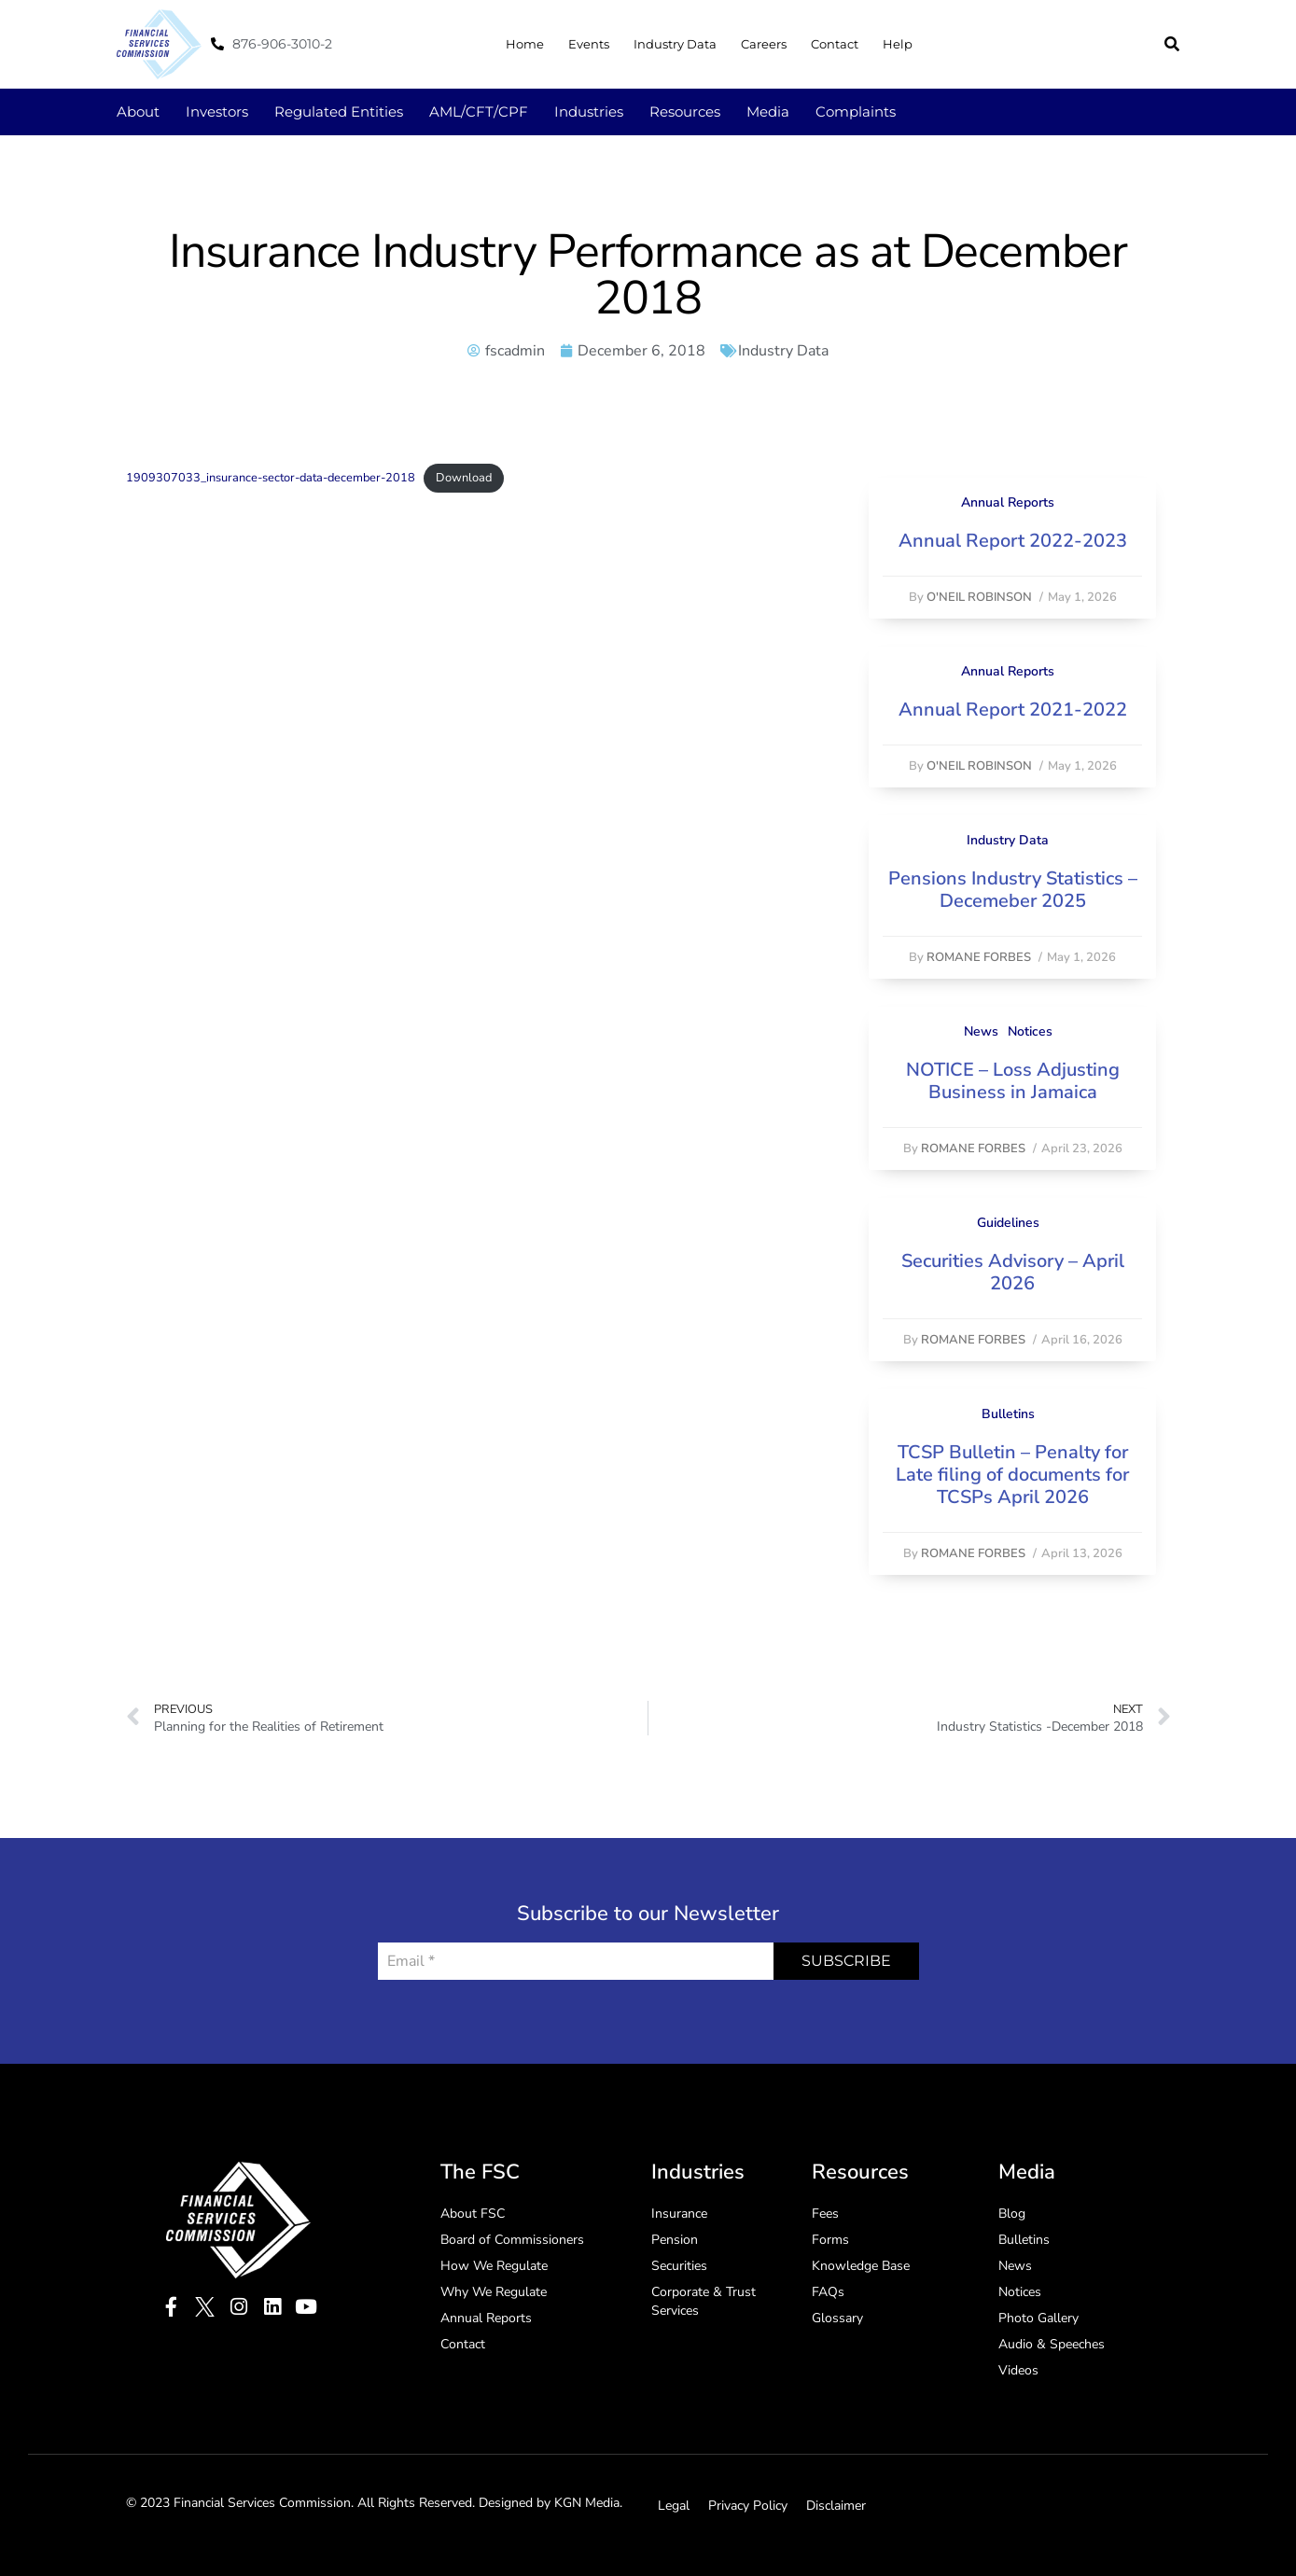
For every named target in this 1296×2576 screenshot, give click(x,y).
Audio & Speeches (1051, 2344)
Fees (825, 2213)
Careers (764, 43)
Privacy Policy (747, 2505)
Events (588, 43)
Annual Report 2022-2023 (1013, 540)
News (981, 1031)
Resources (684, 111)
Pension (674, 2240)
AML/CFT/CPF (478, 111)
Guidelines (1008, 1223)
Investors (217, 111)
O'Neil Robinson (979, 597)
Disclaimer (836, 2505)
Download (464, 477)
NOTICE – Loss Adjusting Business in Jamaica (1013, 1081)
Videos (1018, 2370)
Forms (830, 2240)
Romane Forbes (979, 957)
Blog (1011, 2213)
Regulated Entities (338, 111)
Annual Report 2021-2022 (1013, 709)
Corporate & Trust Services (703, 2301)
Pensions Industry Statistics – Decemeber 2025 (1012, 889)
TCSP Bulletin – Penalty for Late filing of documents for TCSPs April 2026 (1012, 1475)
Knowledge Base (861, 2266)
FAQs (828, 2292)
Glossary (837, 2318)
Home (525, 43)
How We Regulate (494, 2266)
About (138, 111)
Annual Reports (1007, 502)
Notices (1030, 1031)
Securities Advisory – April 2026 (1012, 1272)
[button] (1171, 43)
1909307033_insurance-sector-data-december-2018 (270, 477)
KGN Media (587, 2503)
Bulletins (1008, 1414)
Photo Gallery (1038, 2318)
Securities (679, 2266)
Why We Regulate (493, 2292)
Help (898, 43)
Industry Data (675, 43)
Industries (588, 111)
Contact (834, 43)
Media (767, 111)
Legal (674, 2505)
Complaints (855, 111)
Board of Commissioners (512, 2240)
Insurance (679, 2213)
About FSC (472, 2213)
